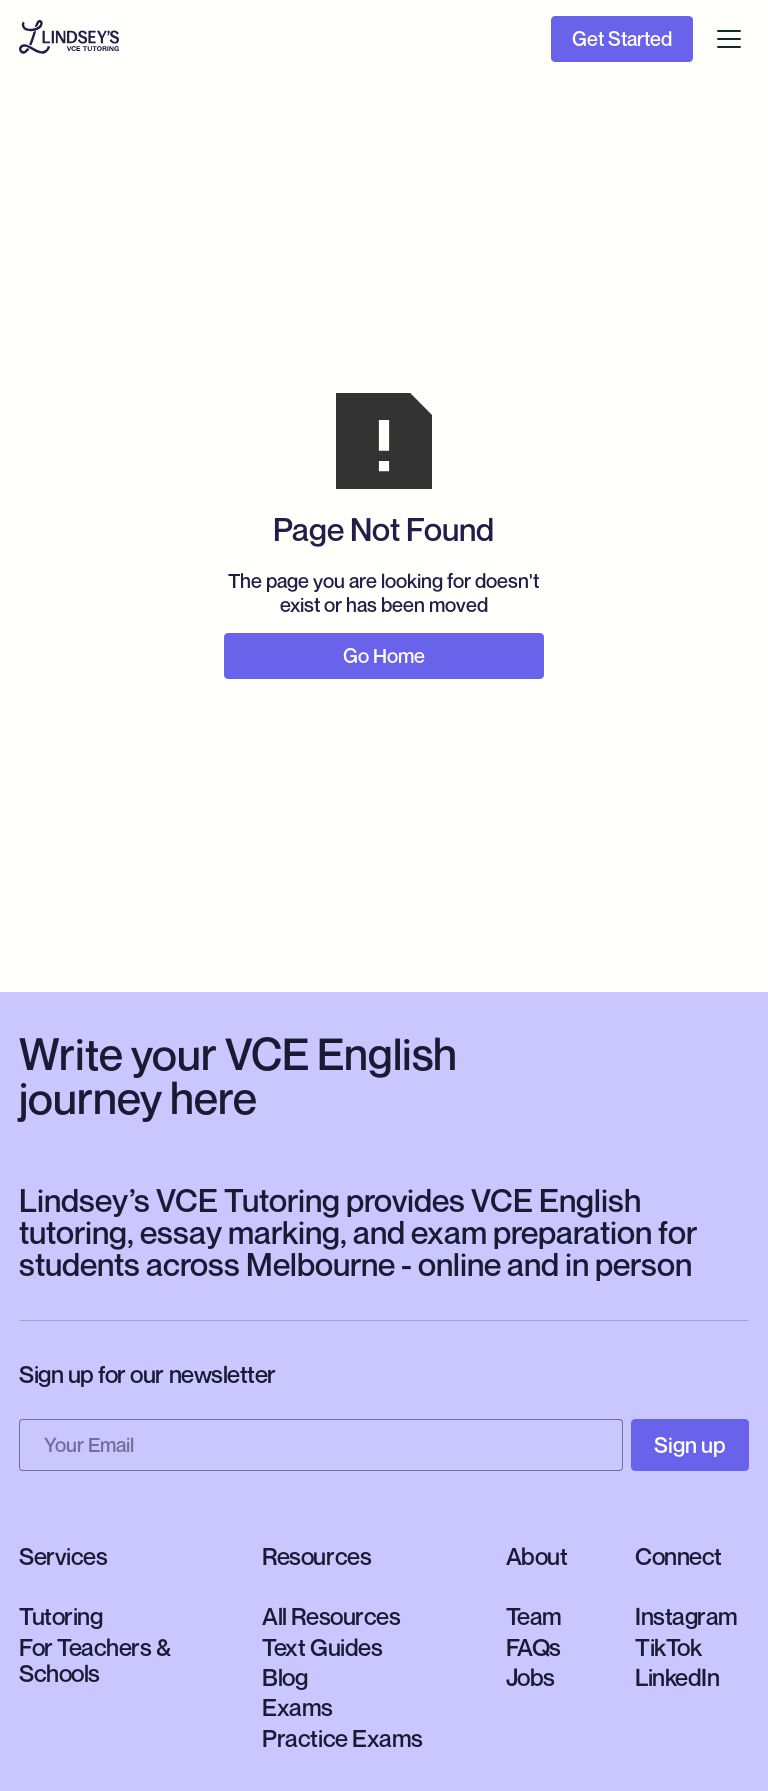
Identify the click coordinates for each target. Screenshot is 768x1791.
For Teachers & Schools (94, 1660)
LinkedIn (677, 1677)
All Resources (331, 1616)
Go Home (384, 656)
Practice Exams (342, 1738)
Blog (284, 1677)
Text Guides (322, 1647)
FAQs (533, 1647)
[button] (729, 39)
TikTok (668, 1647)
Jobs (530, 1677)
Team (534, 1616)
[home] (69, 39)
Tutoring (60, 1616)
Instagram (686, 1616)
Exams (297, 1707)
